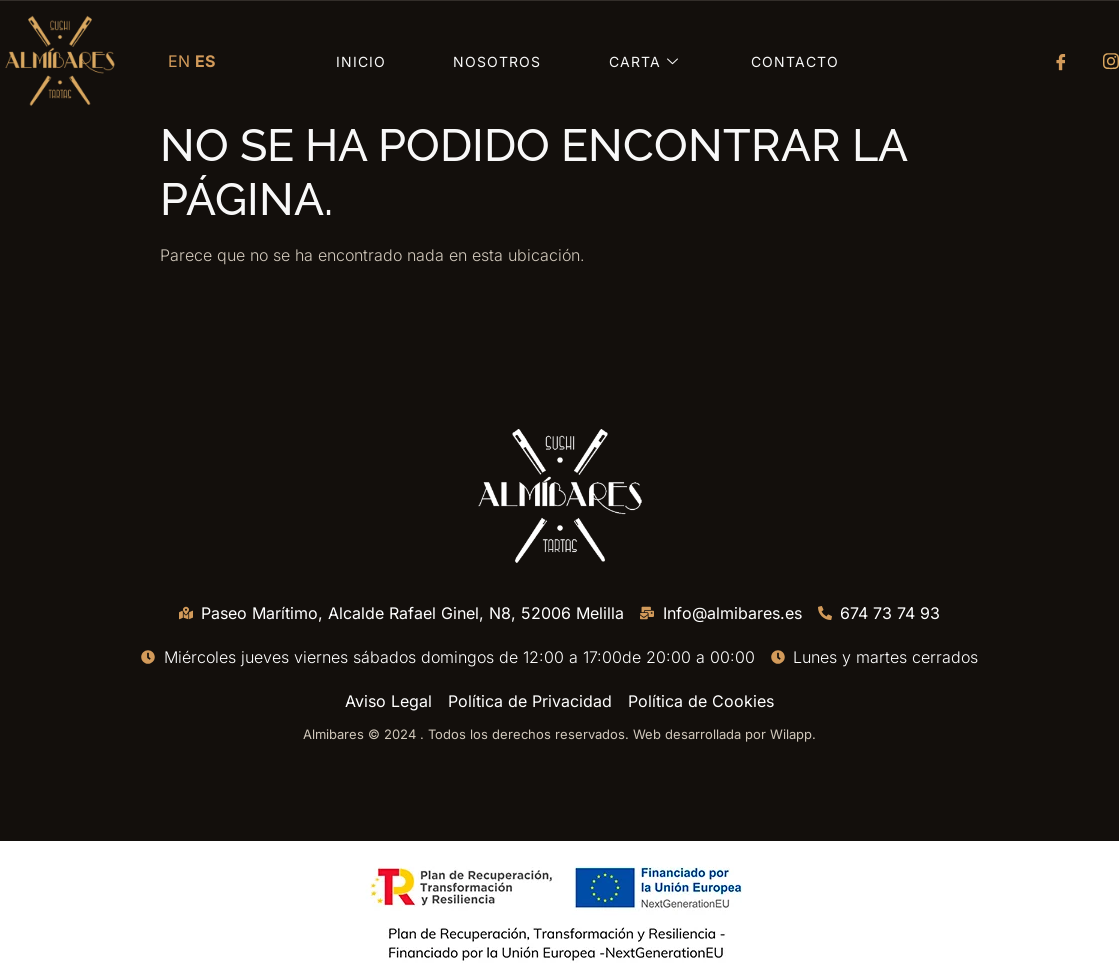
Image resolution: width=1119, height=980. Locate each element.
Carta (646, 61)
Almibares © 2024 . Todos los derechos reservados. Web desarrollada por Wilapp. (559, 734)
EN (179, 61)
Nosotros (497, 61)
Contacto (795, 61)
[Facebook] (1054, 61)
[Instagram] (1104, 61)
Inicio (361, 61)
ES (205, 61)
